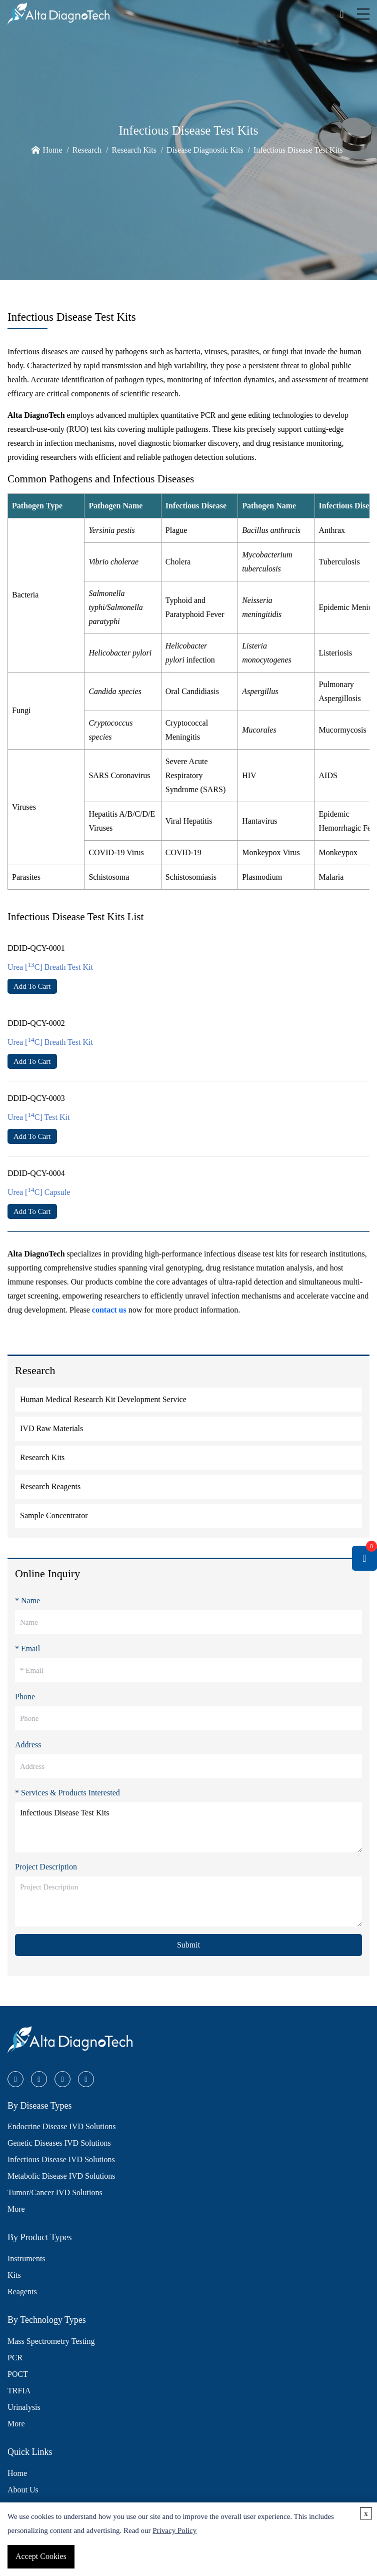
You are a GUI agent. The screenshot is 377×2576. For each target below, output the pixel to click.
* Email (27, 1648)
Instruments (27, 2258)
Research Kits (134, 150)
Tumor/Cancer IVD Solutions (55, 2192)
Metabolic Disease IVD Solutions (62, 2176)
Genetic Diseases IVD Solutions (59, 2143)
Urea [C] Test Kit (39, 1117)
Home (52, 150)
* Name (27, 1600)
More (16, 2209)
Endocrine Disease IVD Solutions (62, 2126)
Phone (25, 1696)
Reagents (22, 2291)
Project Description (46, 1866)
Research (87, 150)
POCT (18, 2374)
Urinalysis (24, 2407)
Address (28, 1744)
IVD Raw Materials (51, 1428)
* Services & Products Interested (67, 1792)
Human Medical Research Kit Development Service (103, 1399)
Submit (188, 1945)
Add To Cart (32, 986)
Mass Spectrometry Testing (51, 2341)
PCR (15, 2357)
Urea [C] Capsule (39, 1192)
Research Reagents (50, 1486)
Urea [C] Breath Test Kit (50, 967)
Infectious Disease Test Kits (298, 150)
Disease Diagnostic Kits (205, 150)
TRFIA (19, 2390)
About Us (23, 2489)
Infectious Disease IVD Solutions (61, 2159)
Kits (14, 2275)
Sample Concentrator (54, 1515)
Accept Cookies (41, 2556)
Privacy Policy (174, 2530)
